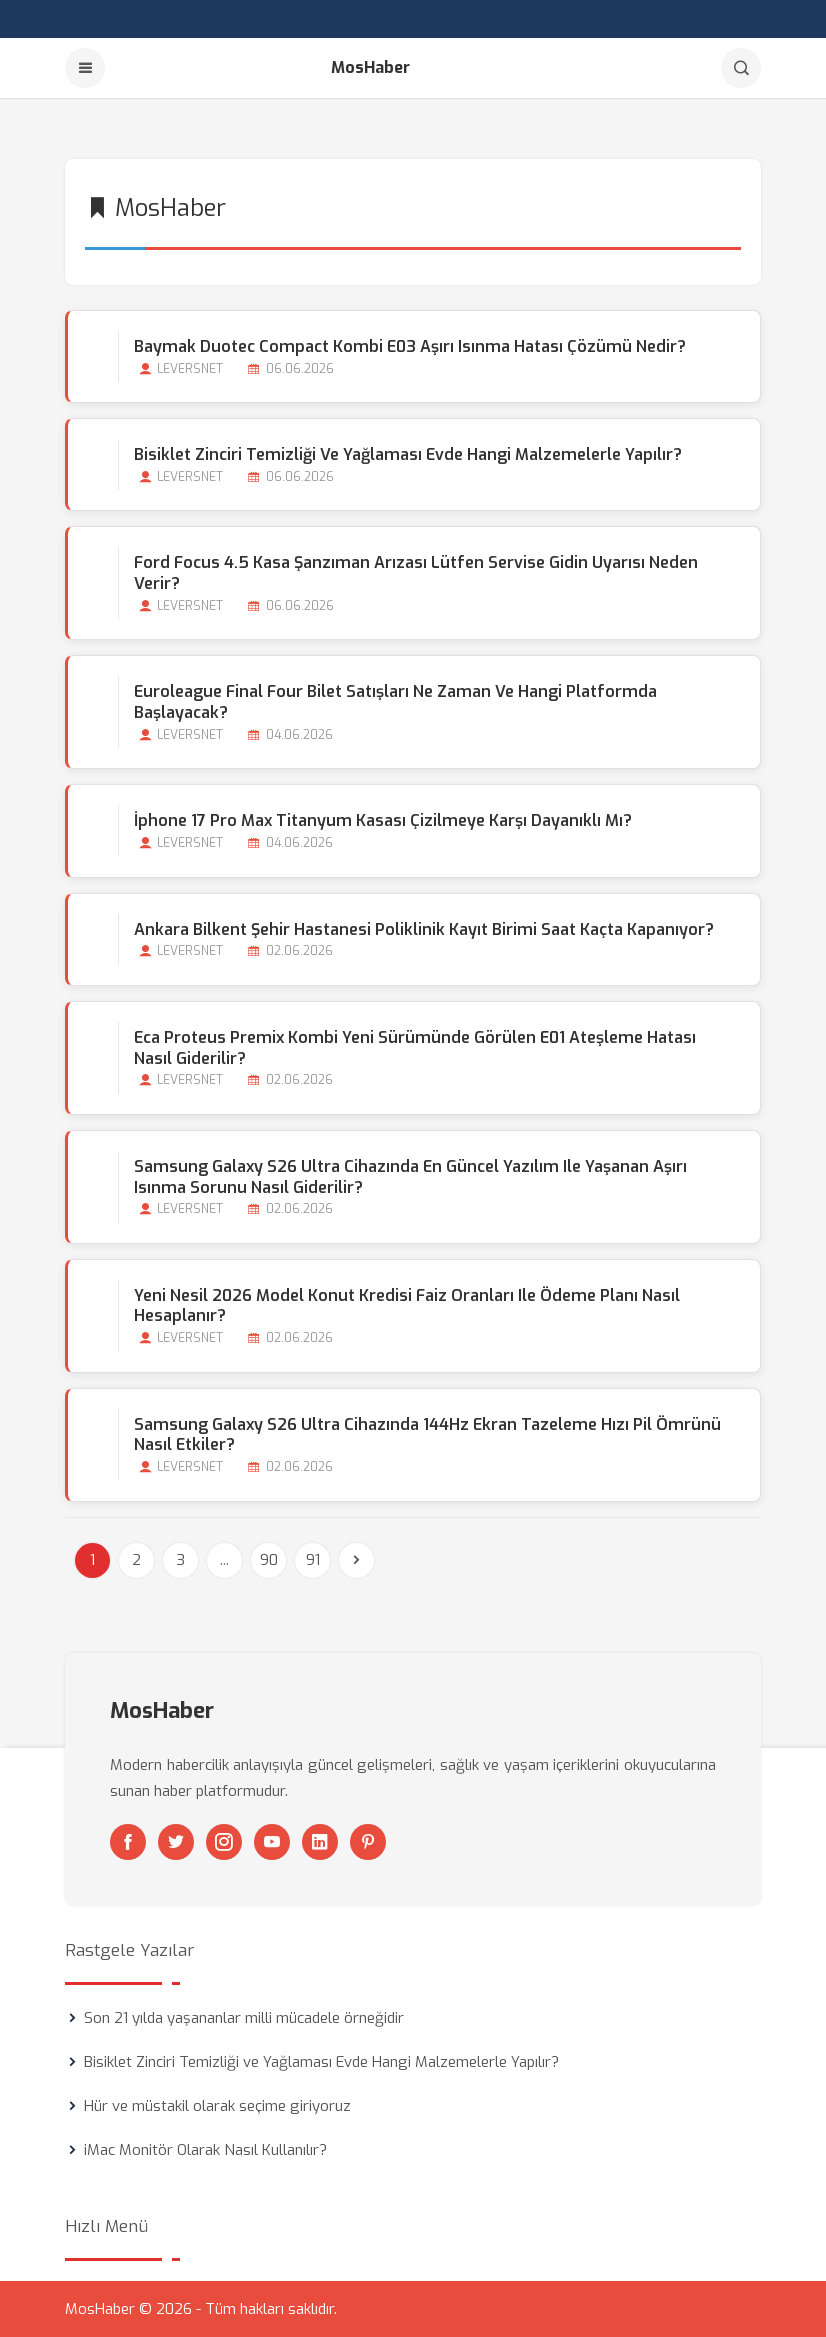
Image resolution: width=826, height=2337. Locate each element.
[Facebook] (128, 1842)
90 (269, 1560)
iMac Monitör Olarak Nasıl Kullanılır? (205, 2150)
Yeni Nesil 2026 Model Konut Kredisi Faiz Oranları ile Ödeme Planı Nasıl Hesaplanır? (407, 1306)
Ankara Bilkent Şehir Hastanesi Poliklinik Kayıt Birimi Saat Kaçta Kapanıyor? (424, 929)
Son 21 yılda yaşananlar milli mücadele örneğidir (244, 2018)
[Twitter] (176, 1842)
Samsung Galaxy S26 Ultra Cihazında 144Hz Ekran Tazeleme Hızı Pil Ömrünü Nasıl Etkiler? (427, 1435)
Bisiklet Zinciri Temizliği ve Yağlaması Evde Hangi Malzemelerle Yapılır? (408, 454)
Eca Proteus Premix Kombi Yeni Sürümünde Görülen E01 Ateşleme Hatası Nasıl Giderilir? (415, 1048)
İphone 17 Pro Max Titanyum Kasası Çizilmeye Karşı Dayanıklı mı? (383, 820)
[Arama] (741, 68)
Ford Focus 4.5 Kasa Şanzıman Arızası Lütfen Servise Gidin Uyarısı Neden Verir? (416, 573)
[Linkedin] (320, 1842)
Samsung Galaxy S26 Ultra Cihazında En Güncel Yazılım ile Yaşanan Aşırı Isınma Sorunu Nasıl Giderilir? (410, 1177)
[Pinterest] (368, 1842)
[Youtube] (272, 1842)
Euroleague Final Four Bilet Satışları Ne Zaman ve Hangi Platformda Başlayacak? (395, 702)
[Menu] (85, 68)
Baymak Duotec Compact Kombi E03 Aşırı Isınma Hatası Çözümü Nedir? (410, 346)
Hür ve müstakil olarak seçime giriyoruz (217, 2106)
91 (313, 1560)
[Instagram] (224, 1842)
